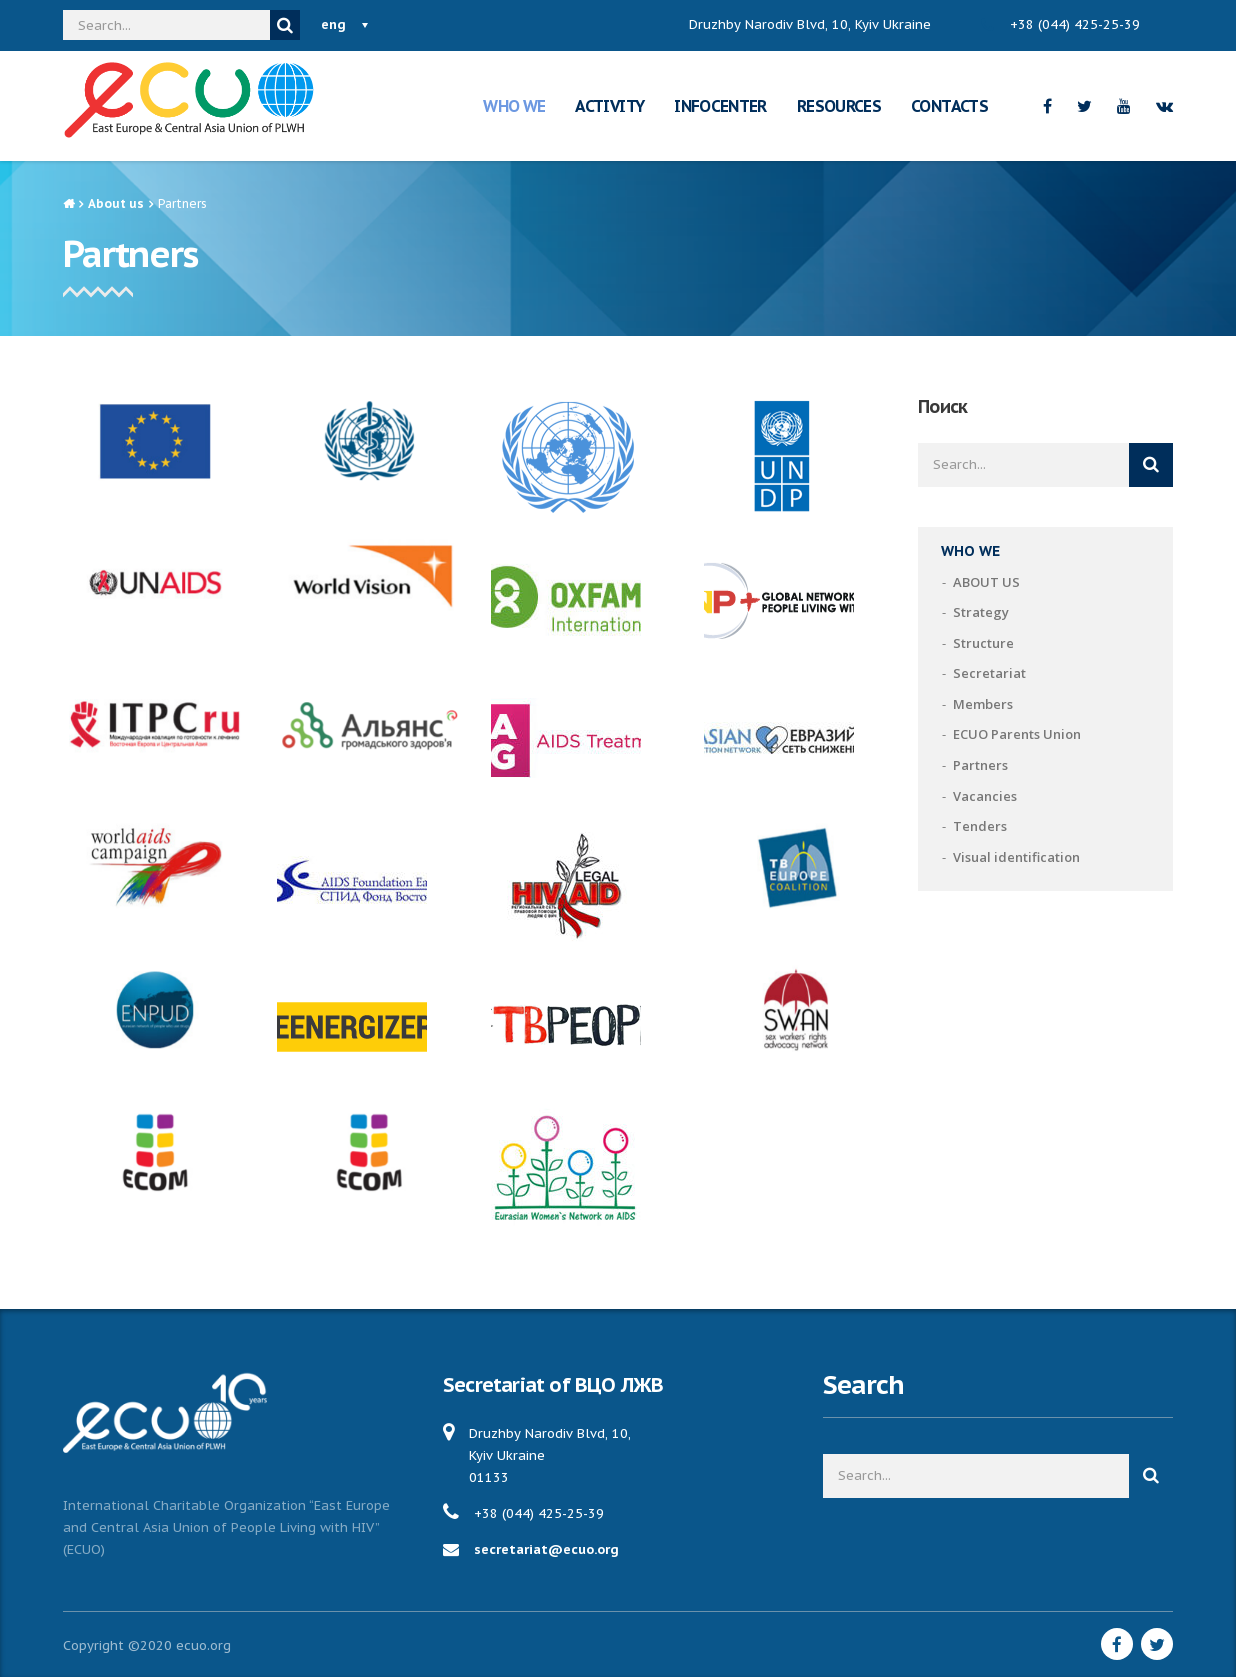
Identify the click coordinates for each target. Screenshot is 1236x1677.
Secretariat (989, 673)
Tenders (980, 826)
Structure (983, 643)
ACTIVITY (609, 106)
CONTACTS (949, 106)
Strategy (981, 612)
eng (333, 24)
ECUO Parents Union (1017, 734)
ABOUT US (986, 582)
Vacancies (985, 796)
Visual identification (1016, 857)
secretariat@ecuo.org (546, 1549)
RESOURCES (839, 106)
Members (983, 704)
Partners (980, 765)
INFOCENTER (720, 106)
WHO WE (514, 106)
